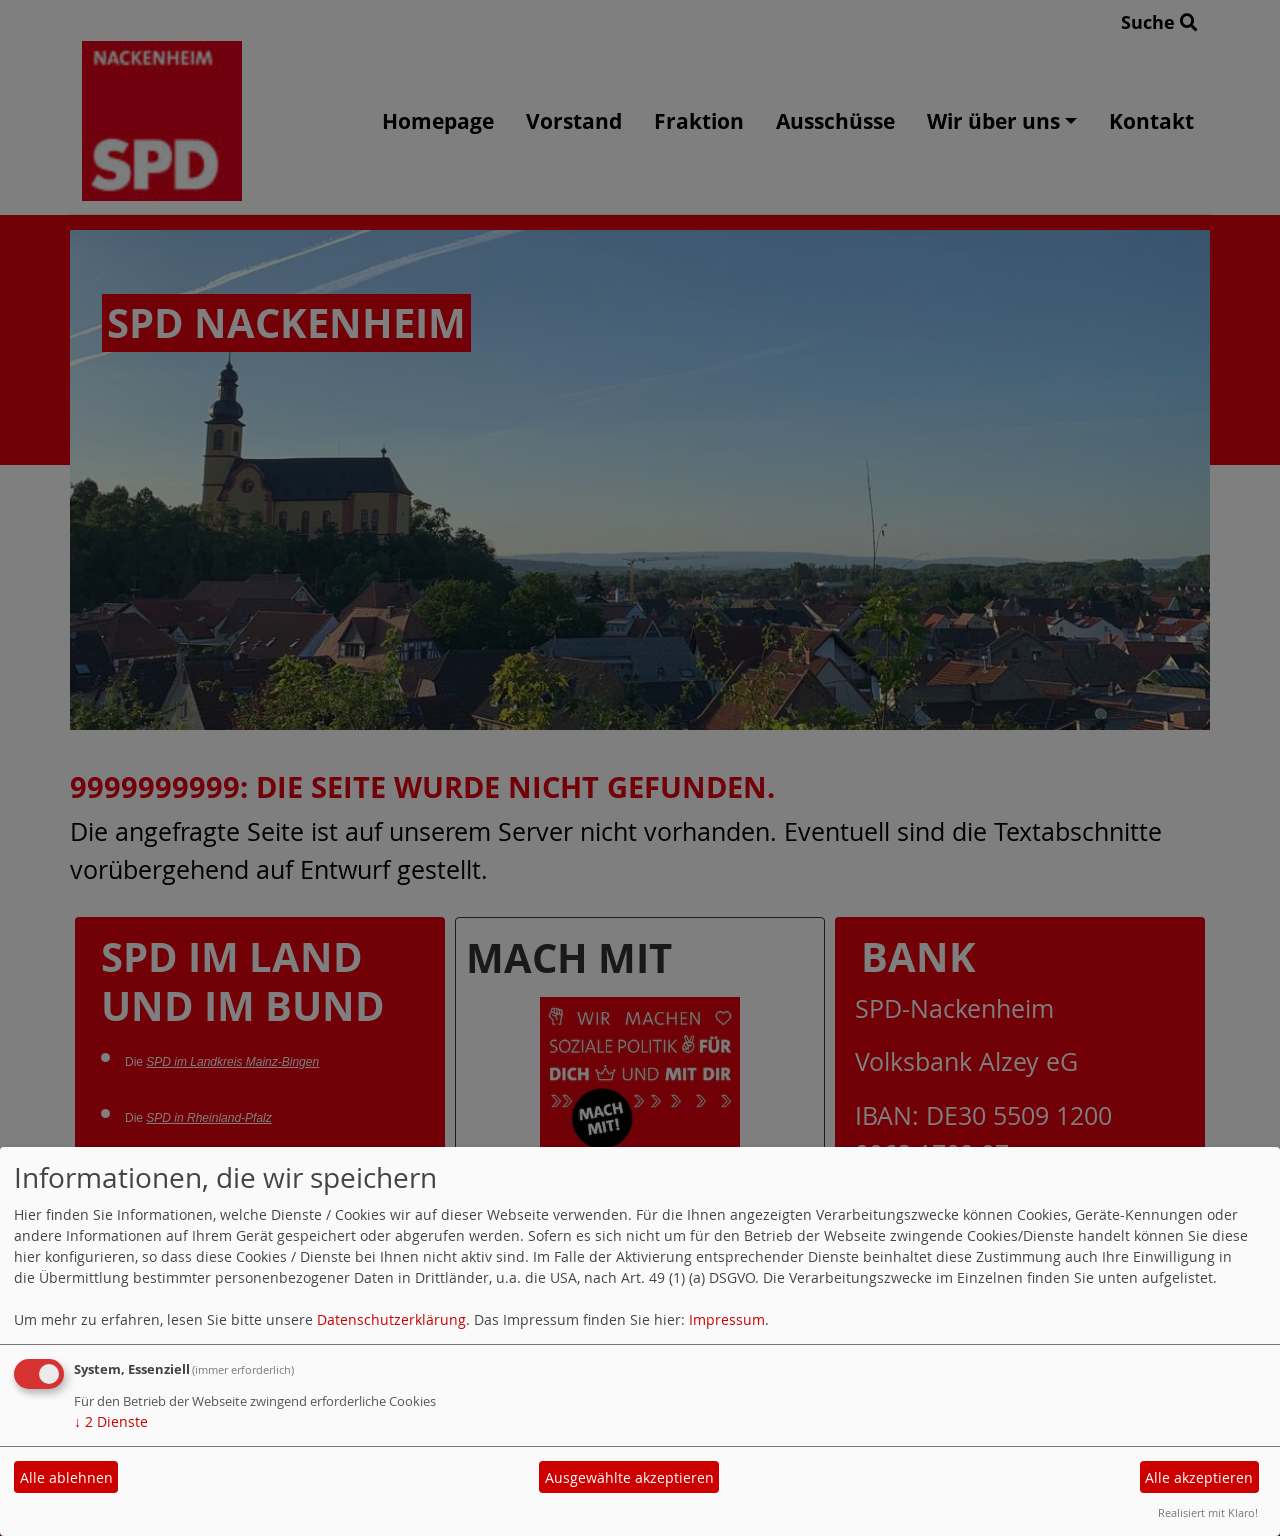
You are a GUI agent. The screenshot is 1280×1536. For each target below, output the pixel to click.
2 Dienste (111, 1421)
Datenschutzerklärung (391, 1319)
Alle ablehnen (66, 1477)
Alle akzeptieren (1199, 1477)
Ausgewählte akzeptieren (629, 1477)
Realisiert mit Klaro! (1208, 1512)
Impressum (727, 1319)
